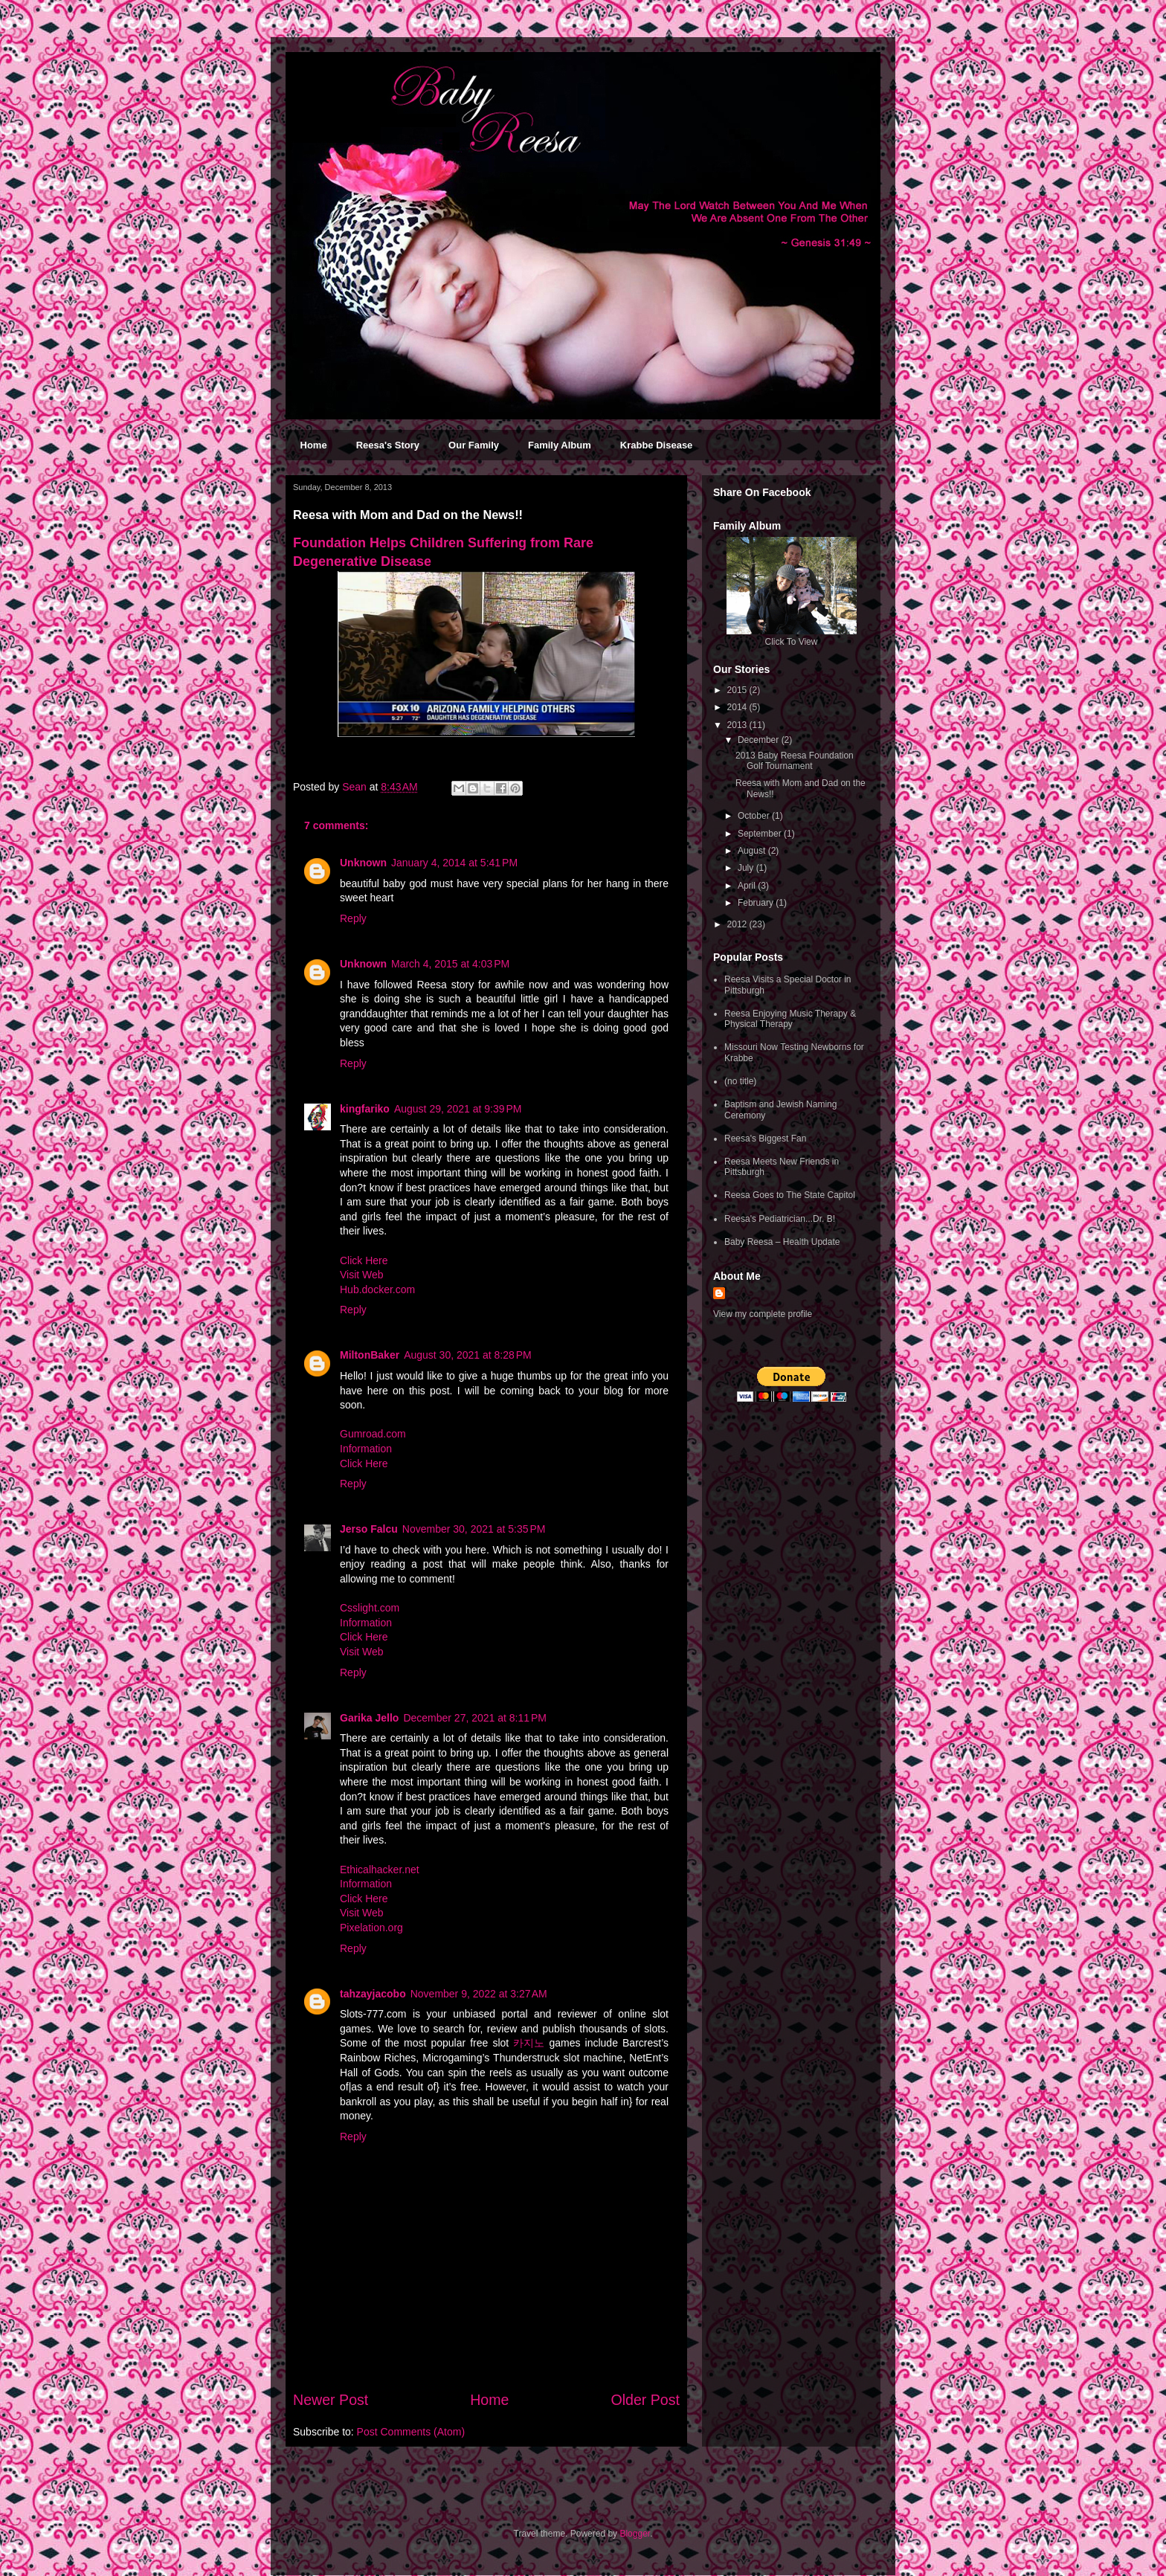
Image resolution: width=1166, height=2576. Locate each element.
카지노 (528, 2043)
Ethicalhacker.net (379, 1869)
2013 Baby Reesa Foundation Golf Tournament (794, 760)
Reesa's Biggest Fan (765, 1138)
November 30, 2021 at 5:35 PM (474, 1529)
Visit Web (362, 1275)
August (753, 851)
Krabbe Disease (656, 445)
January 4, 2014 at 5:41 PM (454, 863)
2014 (738, 707)
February (757, 903)
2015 (738, 690)
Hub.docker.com (377, 1289)
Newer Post (330, 2400)
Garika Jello (369, 1718)
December (760, 740)
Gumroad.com (373, 1434)
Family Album (559, 445)
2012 (738, 924)
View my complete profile (762, 1314)
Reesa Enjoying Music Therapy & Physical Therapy (790, 1018)
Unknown (363, 863)
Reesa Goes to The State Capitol (789, 1195)
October (755, 816)
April (748, 885)
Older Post (645, 2400)
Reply (353, 918)
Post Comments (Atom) (411, 2432)
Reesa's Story (387, 445)
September (761, 833)
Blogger (634, 2533)
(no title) (740, 1081)
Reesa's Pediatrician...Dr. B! (779, 1219)
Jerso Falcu (369, 1529)
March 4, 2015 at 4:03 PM (450, 964)
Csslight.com (369, 1608)
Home (313, 445)
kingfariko (365, 1109)
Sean (356, 787)
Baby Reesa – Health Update (782, 1242)
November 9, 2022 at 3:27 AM (478, 1994)
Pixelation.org (371, 1927)
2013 (738, 725)
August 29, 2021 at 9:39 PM (458, 1109)
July (747, 868)
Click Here (364, 1260)
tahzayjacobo (373, 1994)
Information (366, 1449)
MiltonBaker (369, 1355)
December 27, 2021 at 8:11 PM (475, 1718)
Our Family (473, 445)
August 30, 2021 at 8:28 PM (468, 1355)
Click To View (791, 642)
